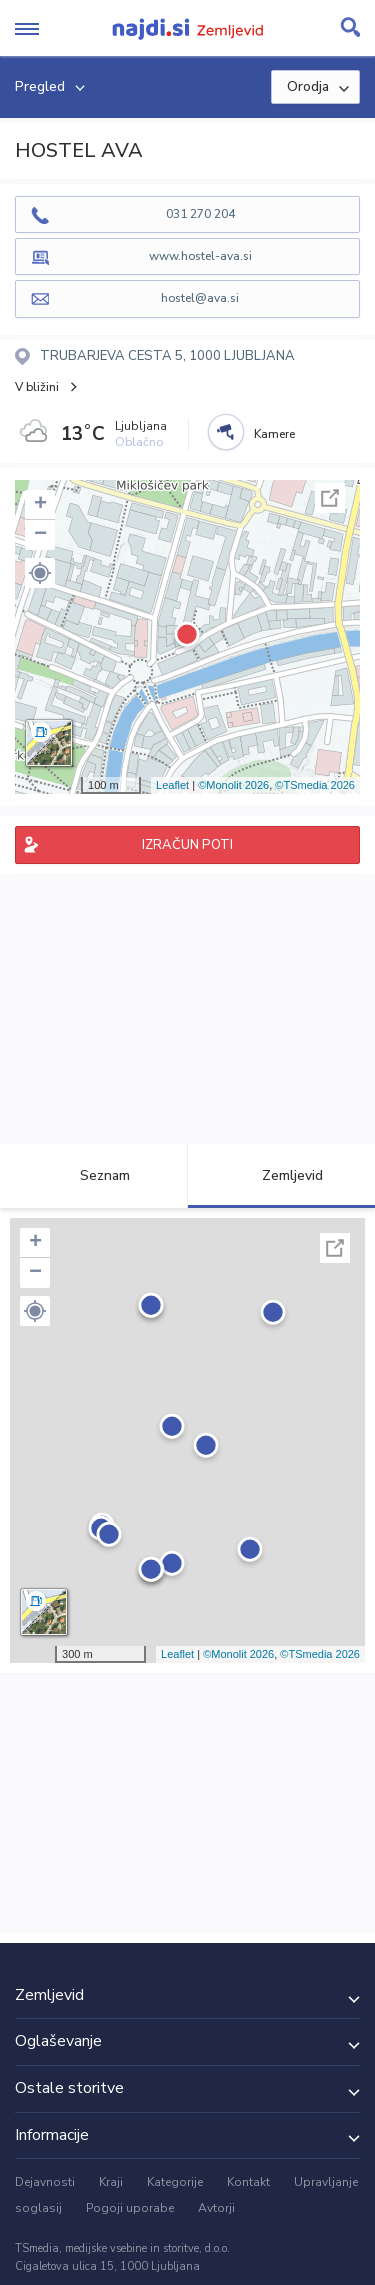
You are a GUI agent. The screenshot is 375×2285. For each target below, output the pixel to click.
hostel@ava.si (200, 298)
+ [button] (40, 505)
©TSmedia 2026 (315, 785)
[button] (40, 573)
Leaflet (172, 785)
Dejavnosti (45, 2182)
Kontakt (248, 2182)
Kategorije (175, 2182)
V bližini (37, 387)
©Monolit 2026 (233, 785)
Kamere (274, 434)
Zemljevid (281, 1175)
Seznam (93, 1175)
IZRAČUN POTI (187, 845)
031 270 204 (200, 214)
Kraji (111, 2182)
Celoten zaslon (330, 498)
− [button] (40, 535)
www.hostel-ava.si (200, 256)
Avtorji (216, 2208)
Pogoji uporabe (130, 2208)
